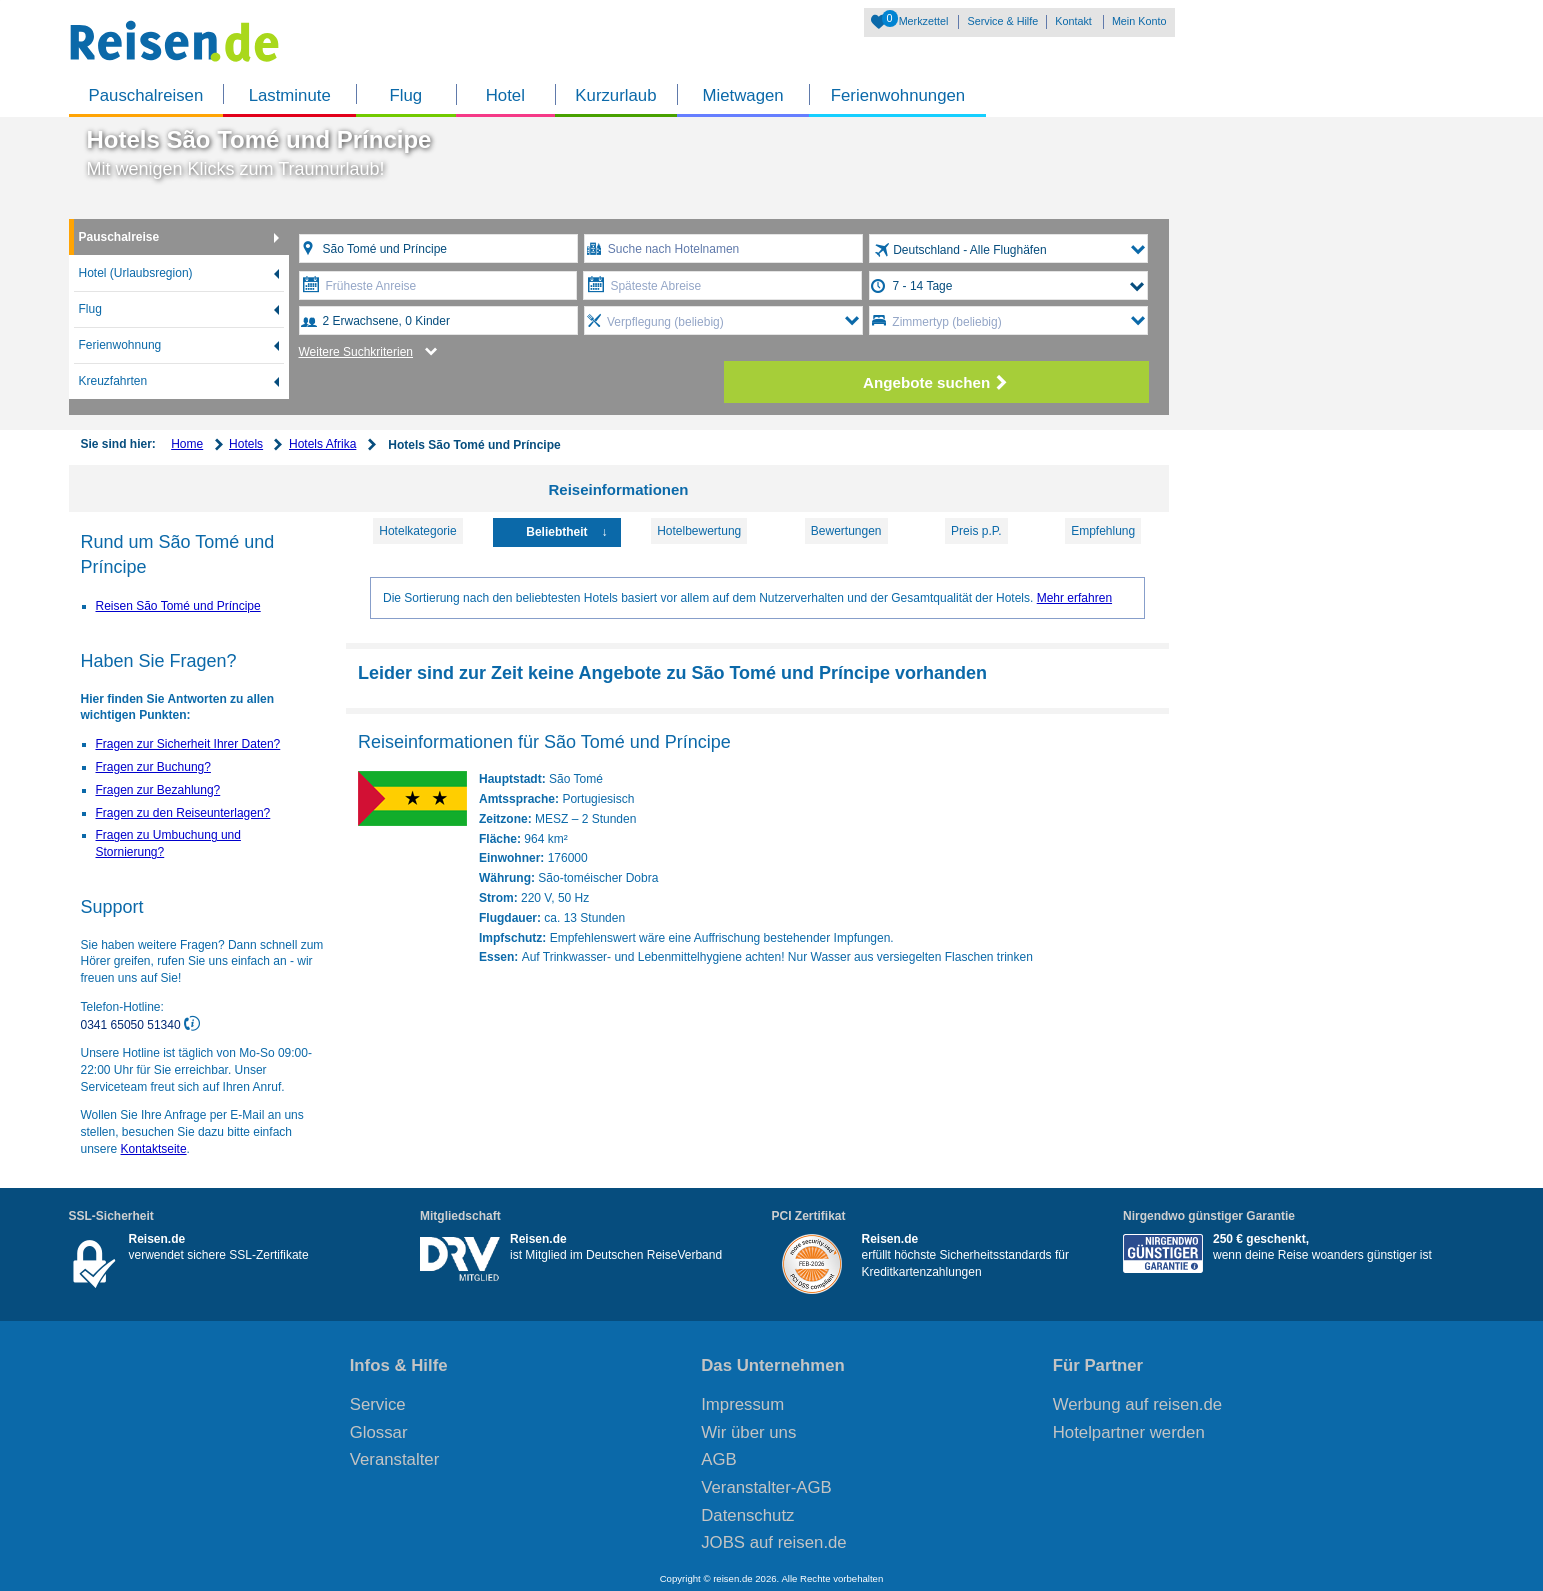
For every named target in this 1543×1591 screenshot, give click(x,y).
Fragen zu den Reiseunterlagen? (183, 813)
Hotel (505, 95)
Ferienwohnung (120, 345)
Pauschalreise (119, 237)
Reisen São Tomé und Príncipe (178, 606)
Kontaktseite (154, 1149)
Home (187, 444)
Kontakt (1073, 21)
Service (378, 1404)
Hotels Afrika (322, 444)
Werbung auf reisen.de (1137, 1404)
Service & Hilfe (1002, 21)
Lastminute (290, 95)
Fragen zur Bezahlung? (158, 790)
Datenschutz (747, 1515)
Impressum (742, 1404)
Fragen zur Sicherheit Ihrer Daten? (188, 744)
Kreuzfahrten (113, 381)
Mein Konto (1139, 21)
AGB (718, 1459)
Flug (405, 95)
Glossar (379, 1432)
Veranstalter (395, 1459)
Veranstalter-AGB (766, 1487)
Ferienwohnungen (898, 95)
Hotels (246, 444)
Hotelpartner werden (1129, 1432)
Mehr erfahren (1074, 598)
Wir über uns (748, 1432)
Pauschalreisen (146, 95)
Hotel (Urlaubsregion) (136, 273)
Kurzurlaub (615, 95)
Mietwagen (743, 95)
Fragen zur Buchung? (153, 767)
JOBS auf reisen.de (774, 1542)
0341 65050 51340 (132, 1024)
